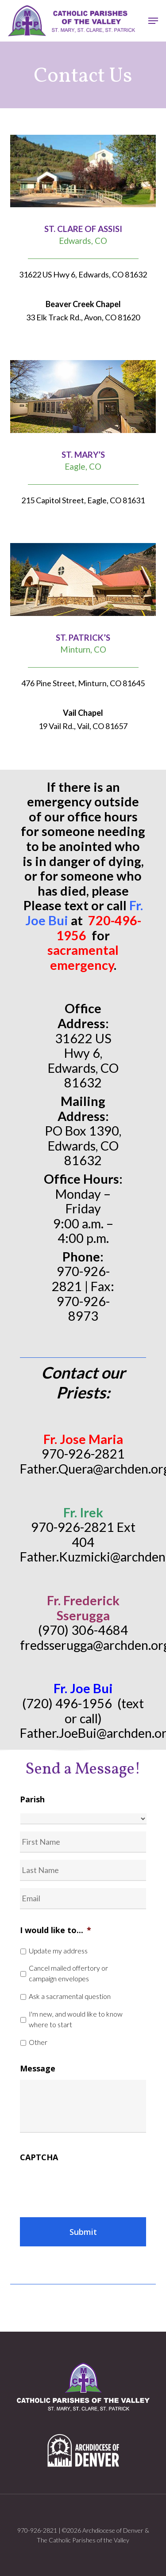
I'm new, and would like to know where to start (76, 2019)
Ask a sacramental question (70, 1996)
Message (37, 2068)
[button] (153, 20)
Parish (32, 1799)
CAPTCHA (39, 2157)
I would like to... (55, 1930)
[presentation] (87, 2186)
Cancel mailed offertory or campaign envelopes (68, 1973)
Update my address (58, 1950)
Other (38, 2042)
